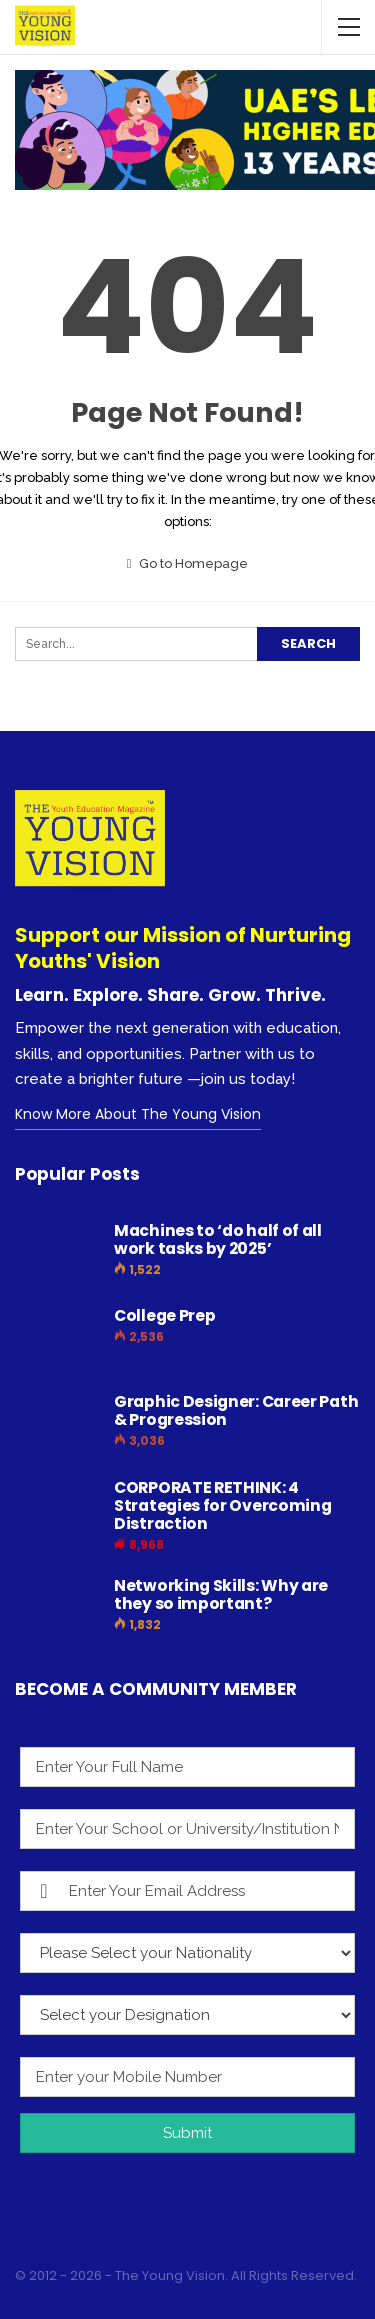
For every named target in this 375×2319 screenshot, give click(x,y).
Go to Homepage (188, 563)
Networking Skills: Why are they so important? (221, 1594)
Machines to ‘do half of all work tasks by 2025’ (218, 1239)
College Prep (164, 1315)
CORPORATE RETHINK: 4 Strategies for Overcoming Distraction (223, 1505)
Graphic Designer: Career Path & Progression (236, 1410)
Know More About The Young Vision (138, 1114)
